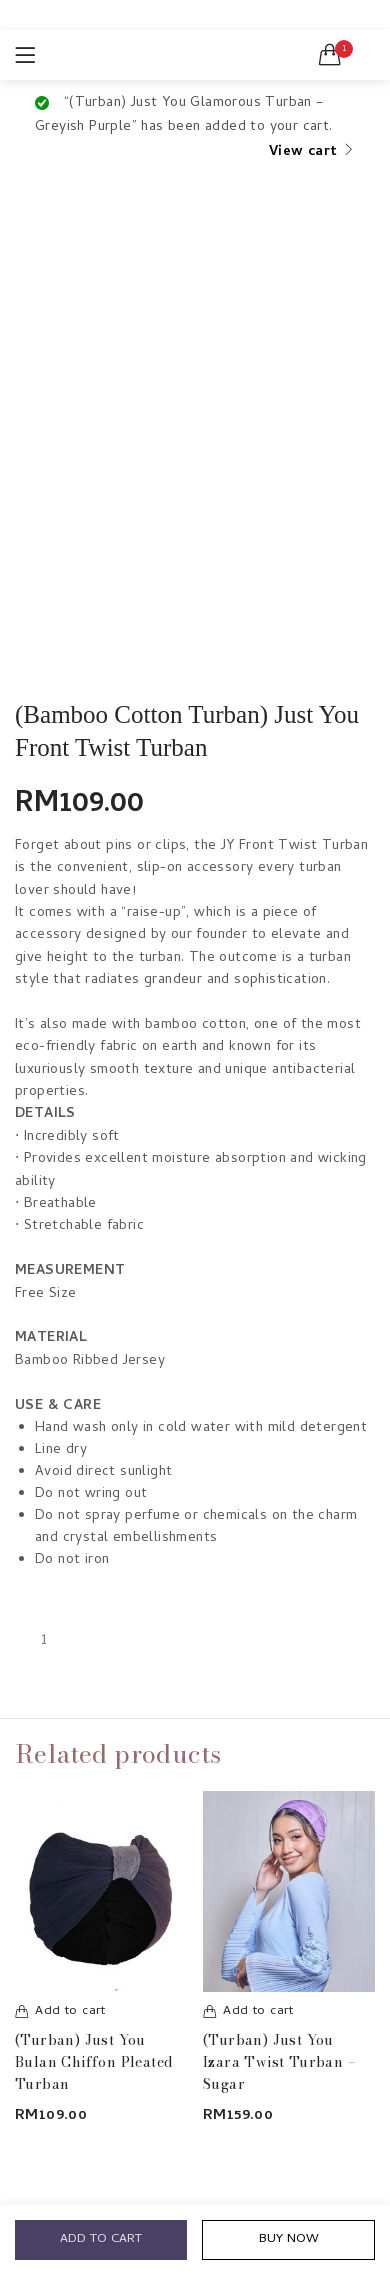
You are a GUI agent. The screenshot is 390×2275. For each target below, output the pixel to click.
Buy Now (289, 2239)
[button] (330, 55)
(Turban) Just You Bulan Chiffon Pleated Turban (94, 2062)
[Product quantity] (44, 1641)
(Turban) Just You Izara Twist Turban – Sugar (279, 2062)
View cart (303, 152)
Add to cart (101, 2239)
